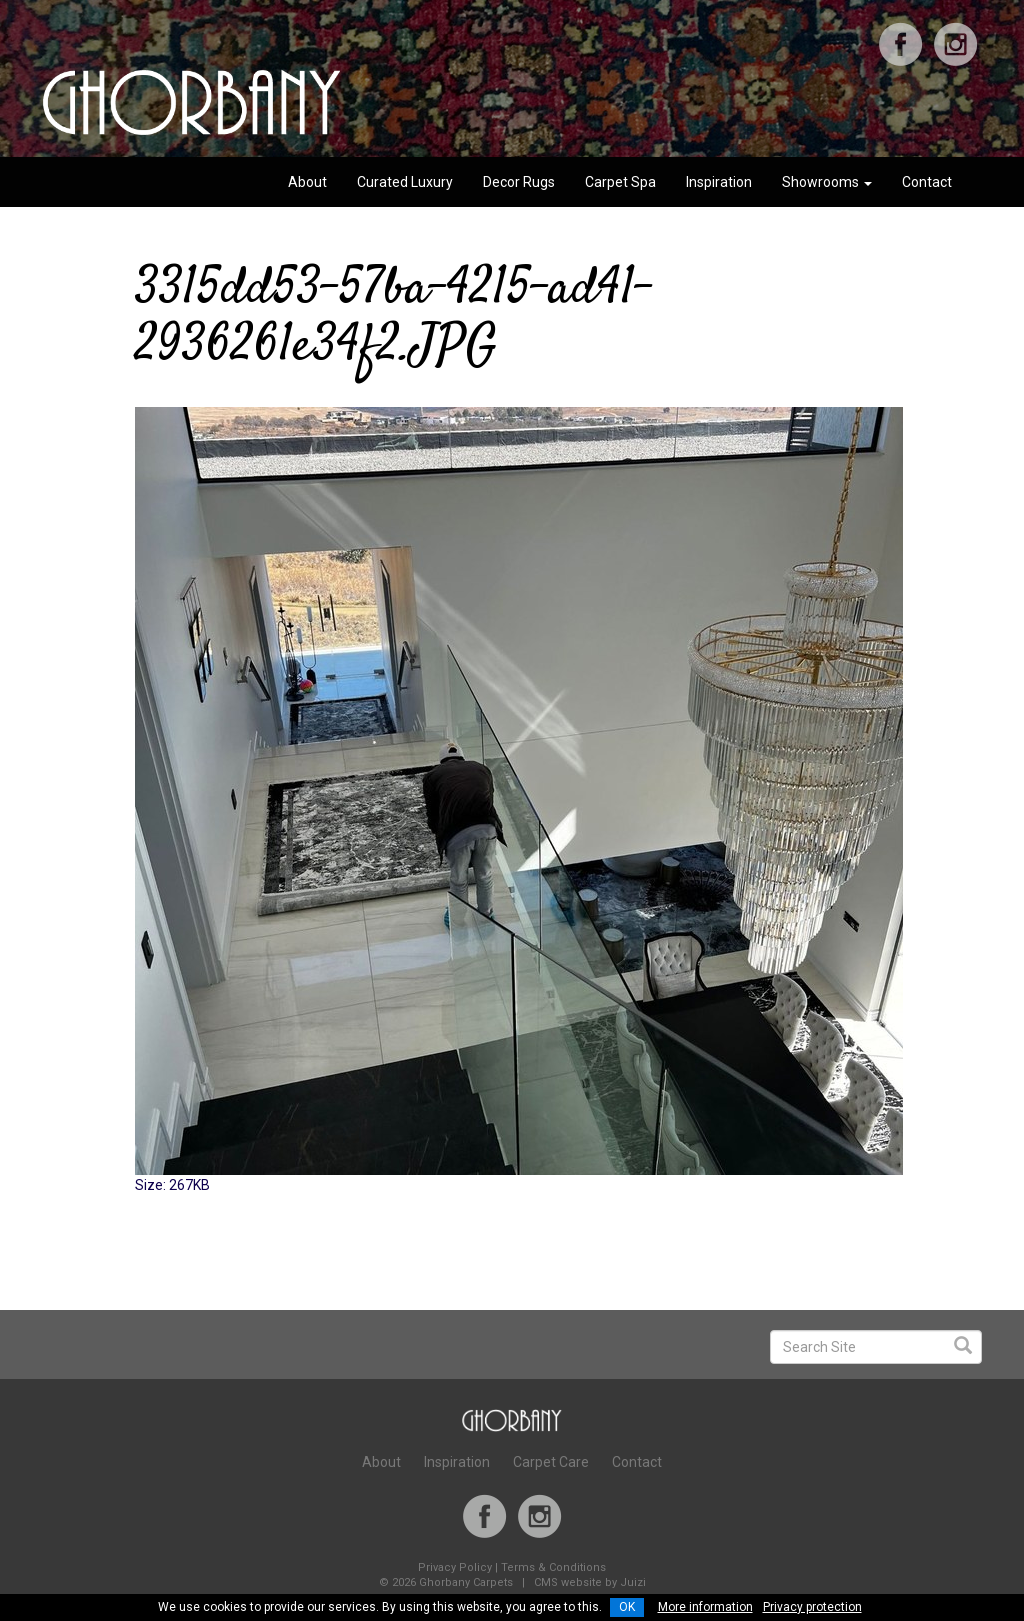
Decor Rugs (519, 182)
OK (627, 1607)
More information (705, 1607)
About (307, 182)
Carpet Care (551, 1462)
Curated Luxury (405, 182)
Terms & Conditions (553, 1567)
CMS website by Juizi (590, 1582)
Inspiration (719, 182)
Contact (927, 182)
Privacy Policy (455, 1567)
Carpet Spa (620, 182)
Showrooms (827, 182)
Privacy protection (812, 1607)
